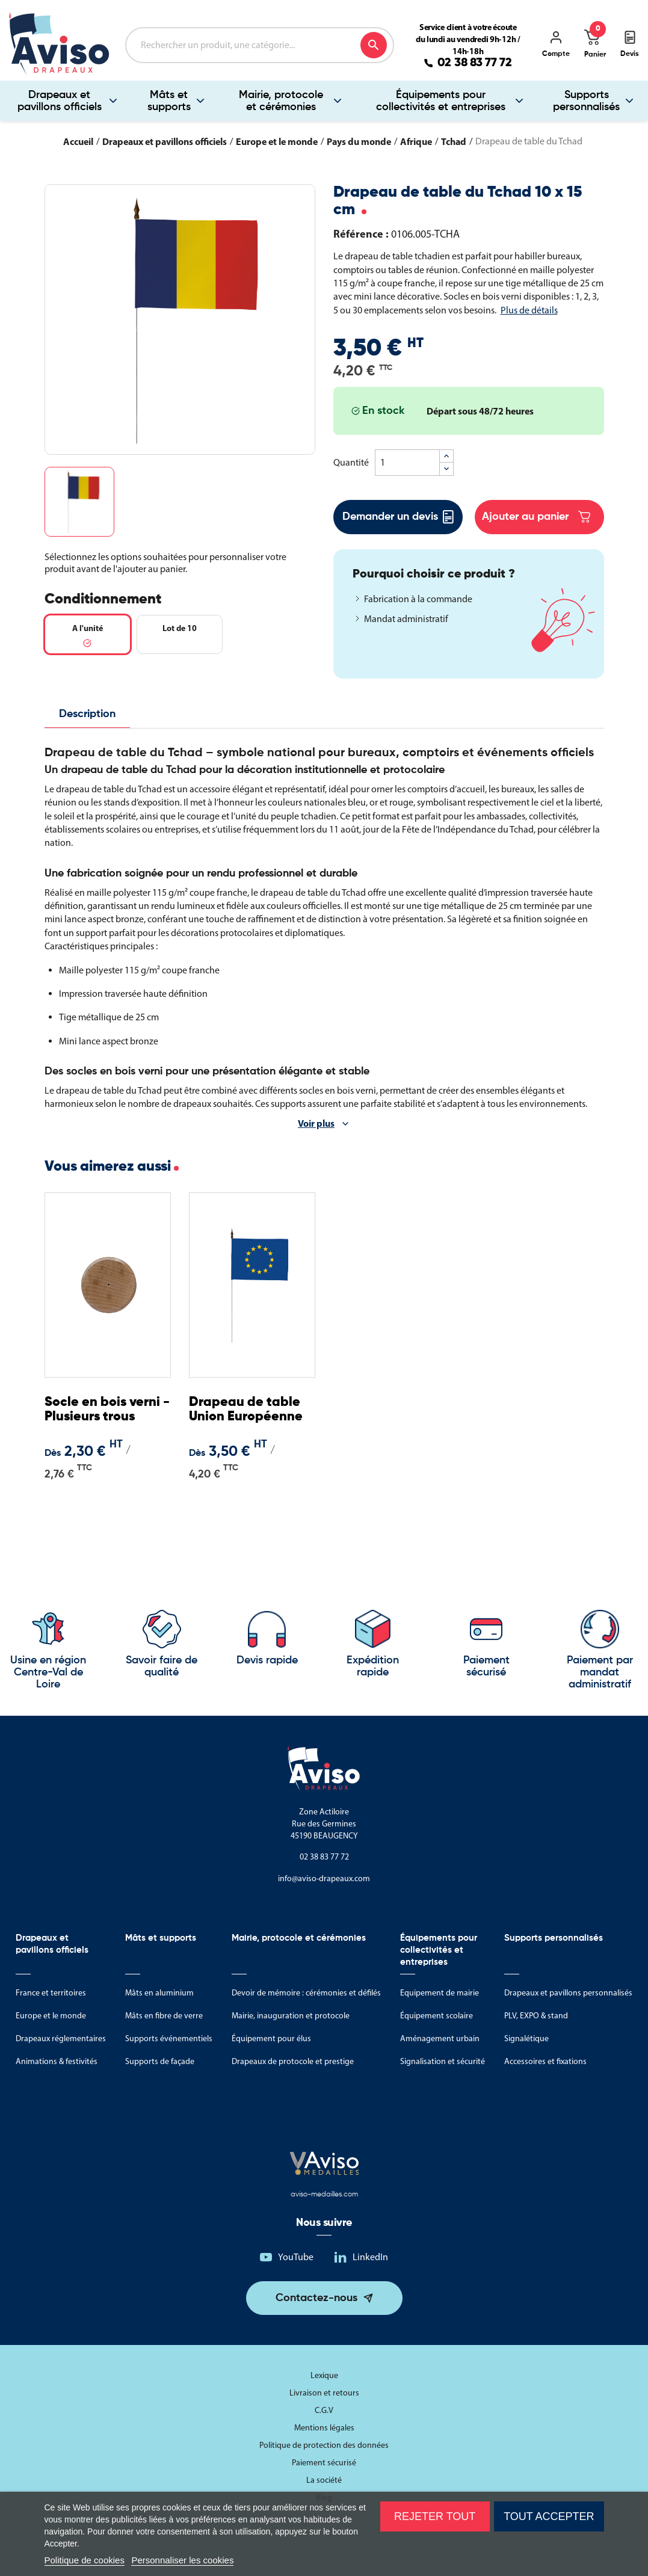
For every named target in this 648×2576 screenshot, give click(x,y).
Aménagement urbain (440, 2038)
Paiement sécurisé (324, 2462)
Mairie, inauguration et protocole (291, 2016)
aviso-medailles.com (324, 2194)
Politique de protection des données (324, 2445)
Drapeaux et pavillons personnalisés (568, 1993)
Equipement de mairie (439, 1993)
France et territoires (51, 1993)
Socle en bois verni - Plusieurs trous (107, 1410)
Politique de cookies (85, 2560)
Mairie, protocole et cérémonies (281, 101)
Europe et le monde (51, 2016)
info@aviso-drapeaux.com (324, 1878)
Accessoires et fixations (545, 2061)
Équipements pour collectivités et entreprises (440, 101)
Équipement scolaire (436, 2016)
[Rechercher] (259, 45)
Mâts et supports (169, 101)
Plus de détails (529, 310)
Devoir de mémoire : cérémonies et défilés (306, 1993)
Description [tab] (87, 714)
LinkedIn (370, 2257)
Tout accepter (549, 2516)
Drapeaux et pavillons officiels (59, 101)
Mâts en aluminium (159, 1993)
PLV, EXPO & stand (536, 2016)
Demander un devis (398, 517)
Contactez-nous (316, 2298)
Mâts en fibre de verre (164, 2016)
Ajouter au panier (536, 517)
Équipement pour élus (271, 2038)
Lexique (324, 2375)
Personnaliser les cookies (182, 2560)
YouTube (295, 2257)
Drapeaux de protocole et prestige (293, 2061)
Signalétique (526, 2038)
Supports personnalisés (586, 101)
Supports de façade (159, 2061)
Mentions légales (324, 2428)
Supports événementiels (168, 2038)
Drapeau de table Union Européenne (246, 1410)
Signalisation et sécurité (442, 2061)
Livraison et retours (324, 2393)
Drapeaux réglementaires (61, 2038)
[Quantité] (407, 462)
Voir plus (316, 1123)
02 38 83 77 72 (474, 63)
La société (324, 2480)
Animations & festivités (56, 2061)
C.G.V (324, 2410)
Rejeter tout (434, 2516)
